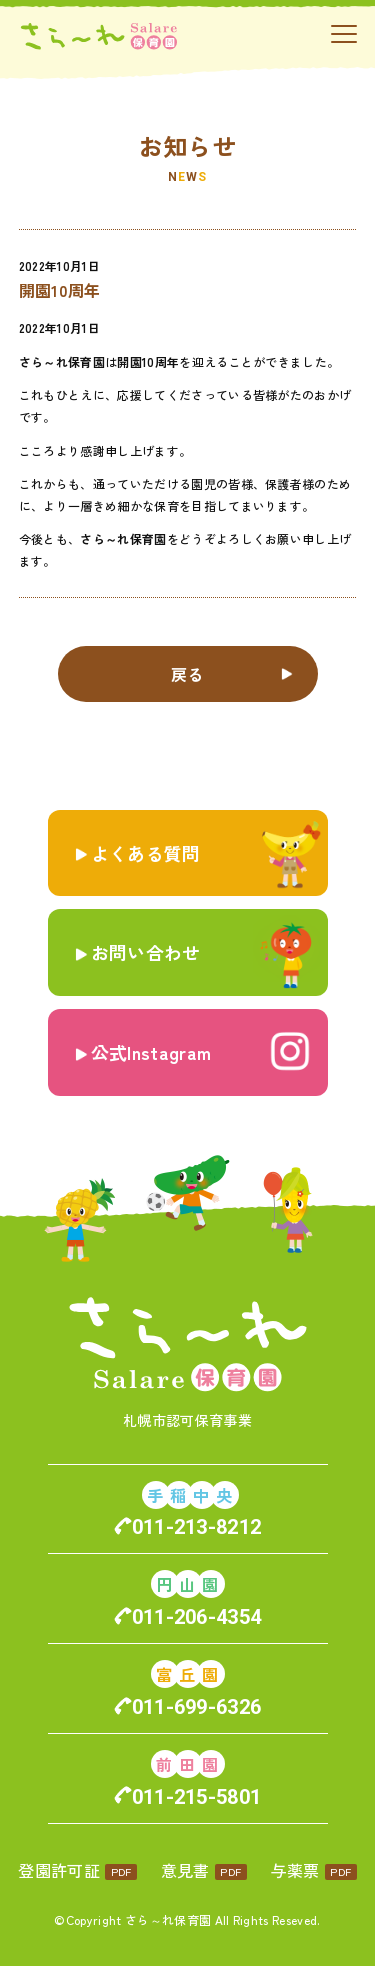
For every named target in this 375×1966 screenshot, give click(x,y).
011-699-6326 (197, 1707)
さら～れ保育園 (168, 1919)
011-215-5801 (197, 1797)
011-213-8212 (197, 1527)
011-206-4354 (197, 1617)
